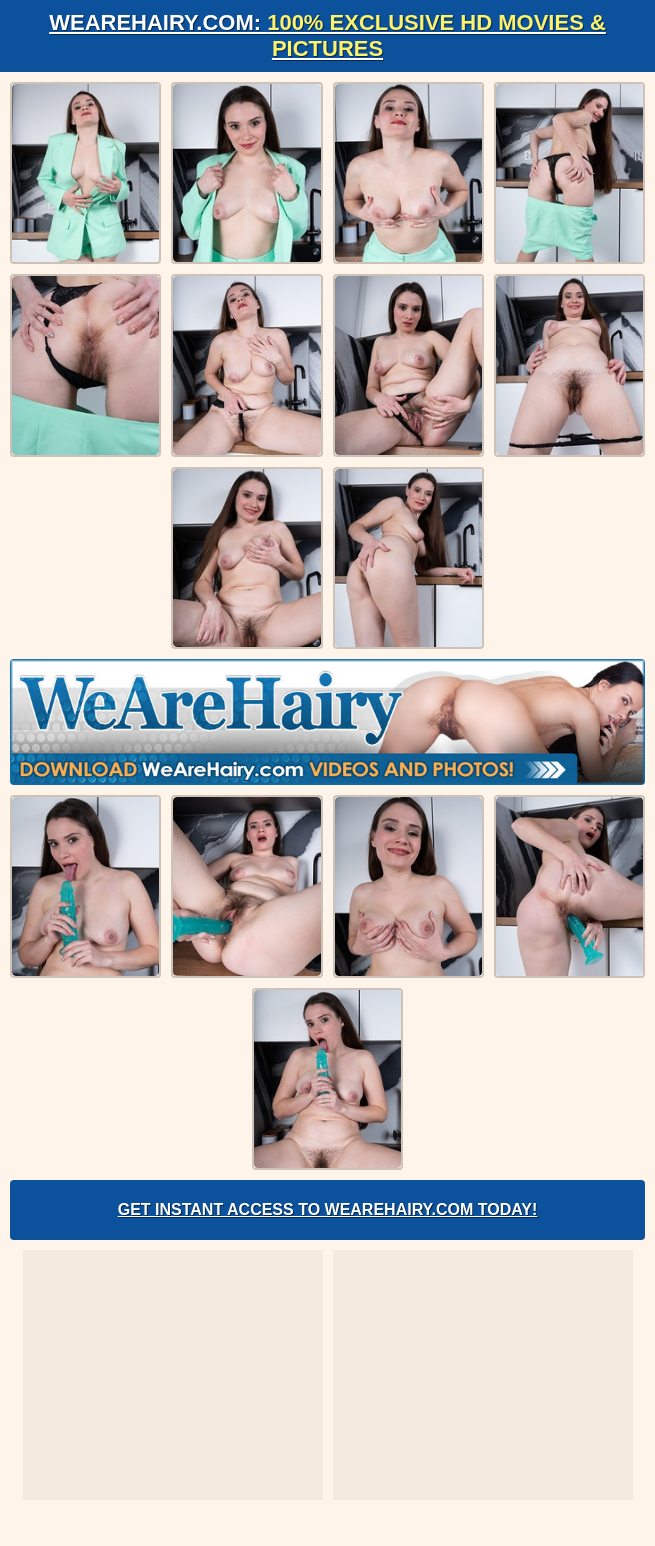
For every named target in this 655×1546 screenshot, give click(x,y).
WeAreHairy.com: (327, 35)
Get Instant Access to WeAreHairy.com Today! (328, 1209)
